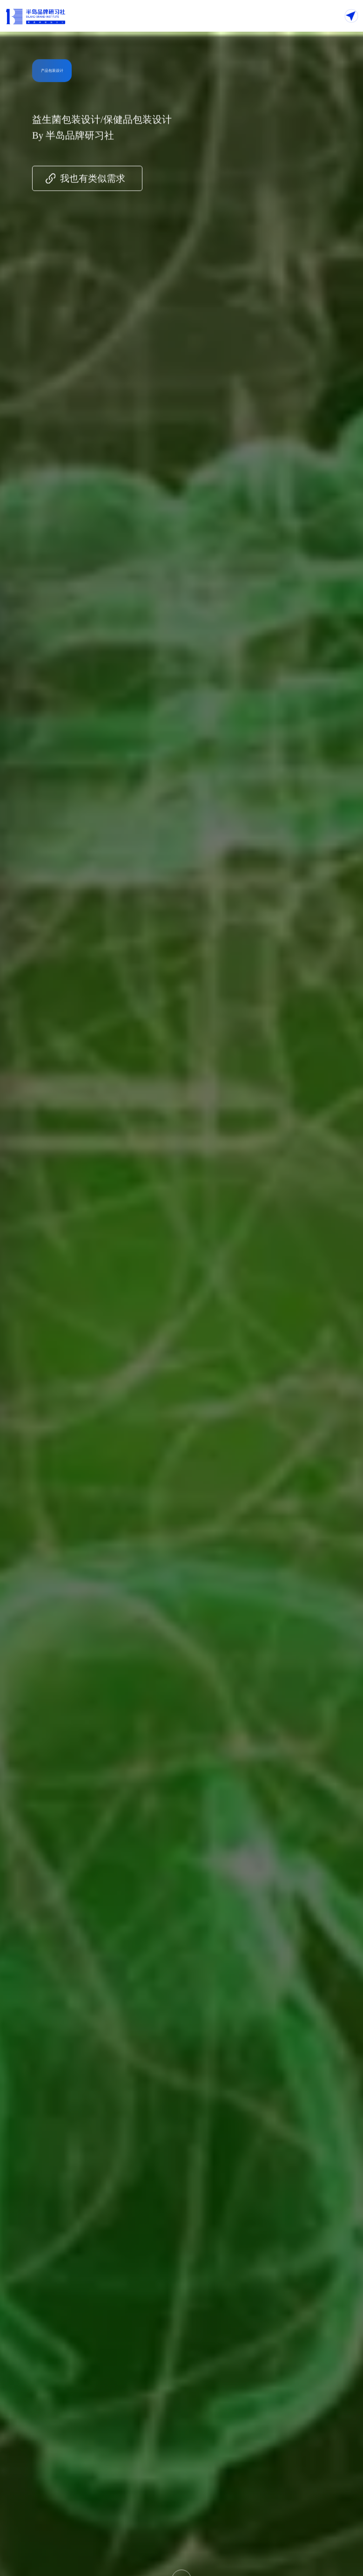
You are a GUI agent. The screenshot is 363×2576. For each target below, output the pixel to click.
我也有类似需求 (92, 181)
